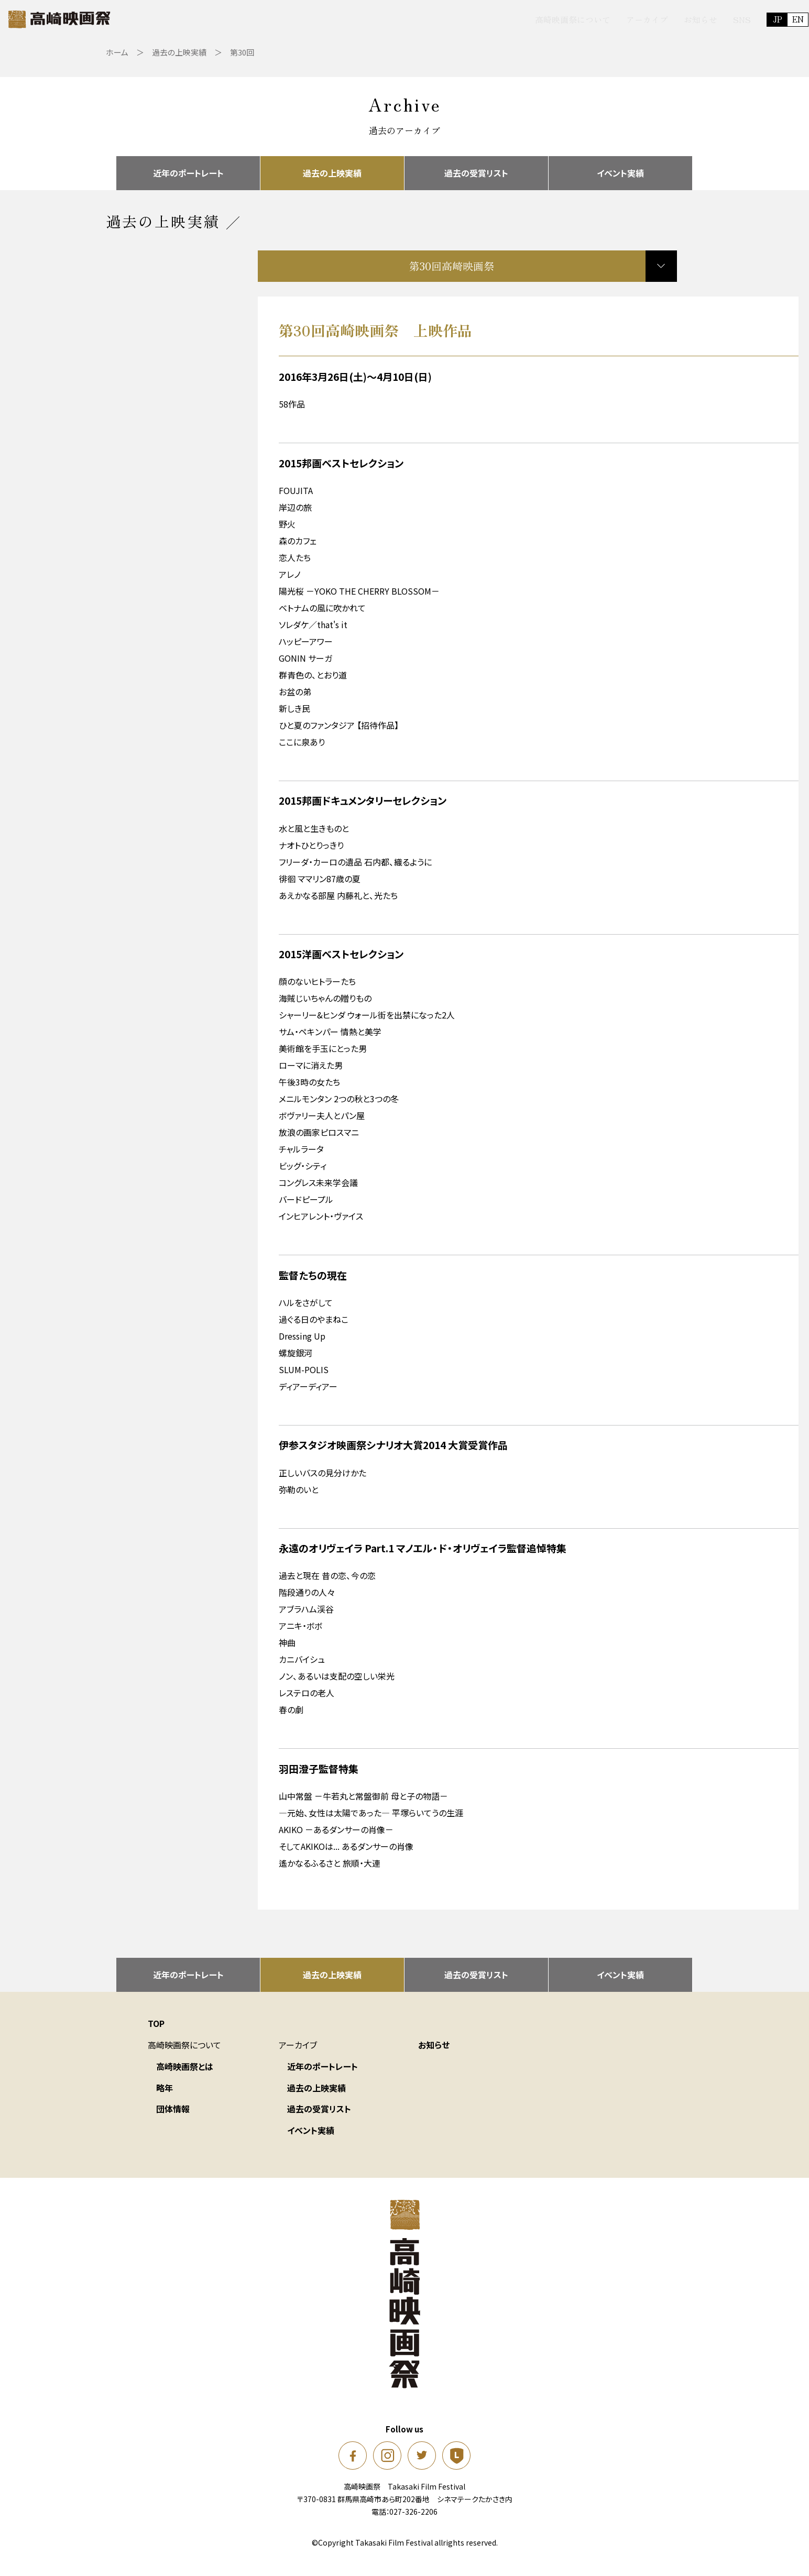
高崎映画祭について (530, 19)
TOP (156, 2028)
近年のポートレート (188, 171)
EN (755, 19)
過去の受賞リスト (476, 171)
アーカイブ (605, 19)
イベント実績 (620, 171)
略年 (164, 2092)
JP (735, 19)
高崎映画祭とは (184, 2071)
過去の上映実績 (332, 171)
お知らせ (658, 19)
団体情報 (173, 2113)
